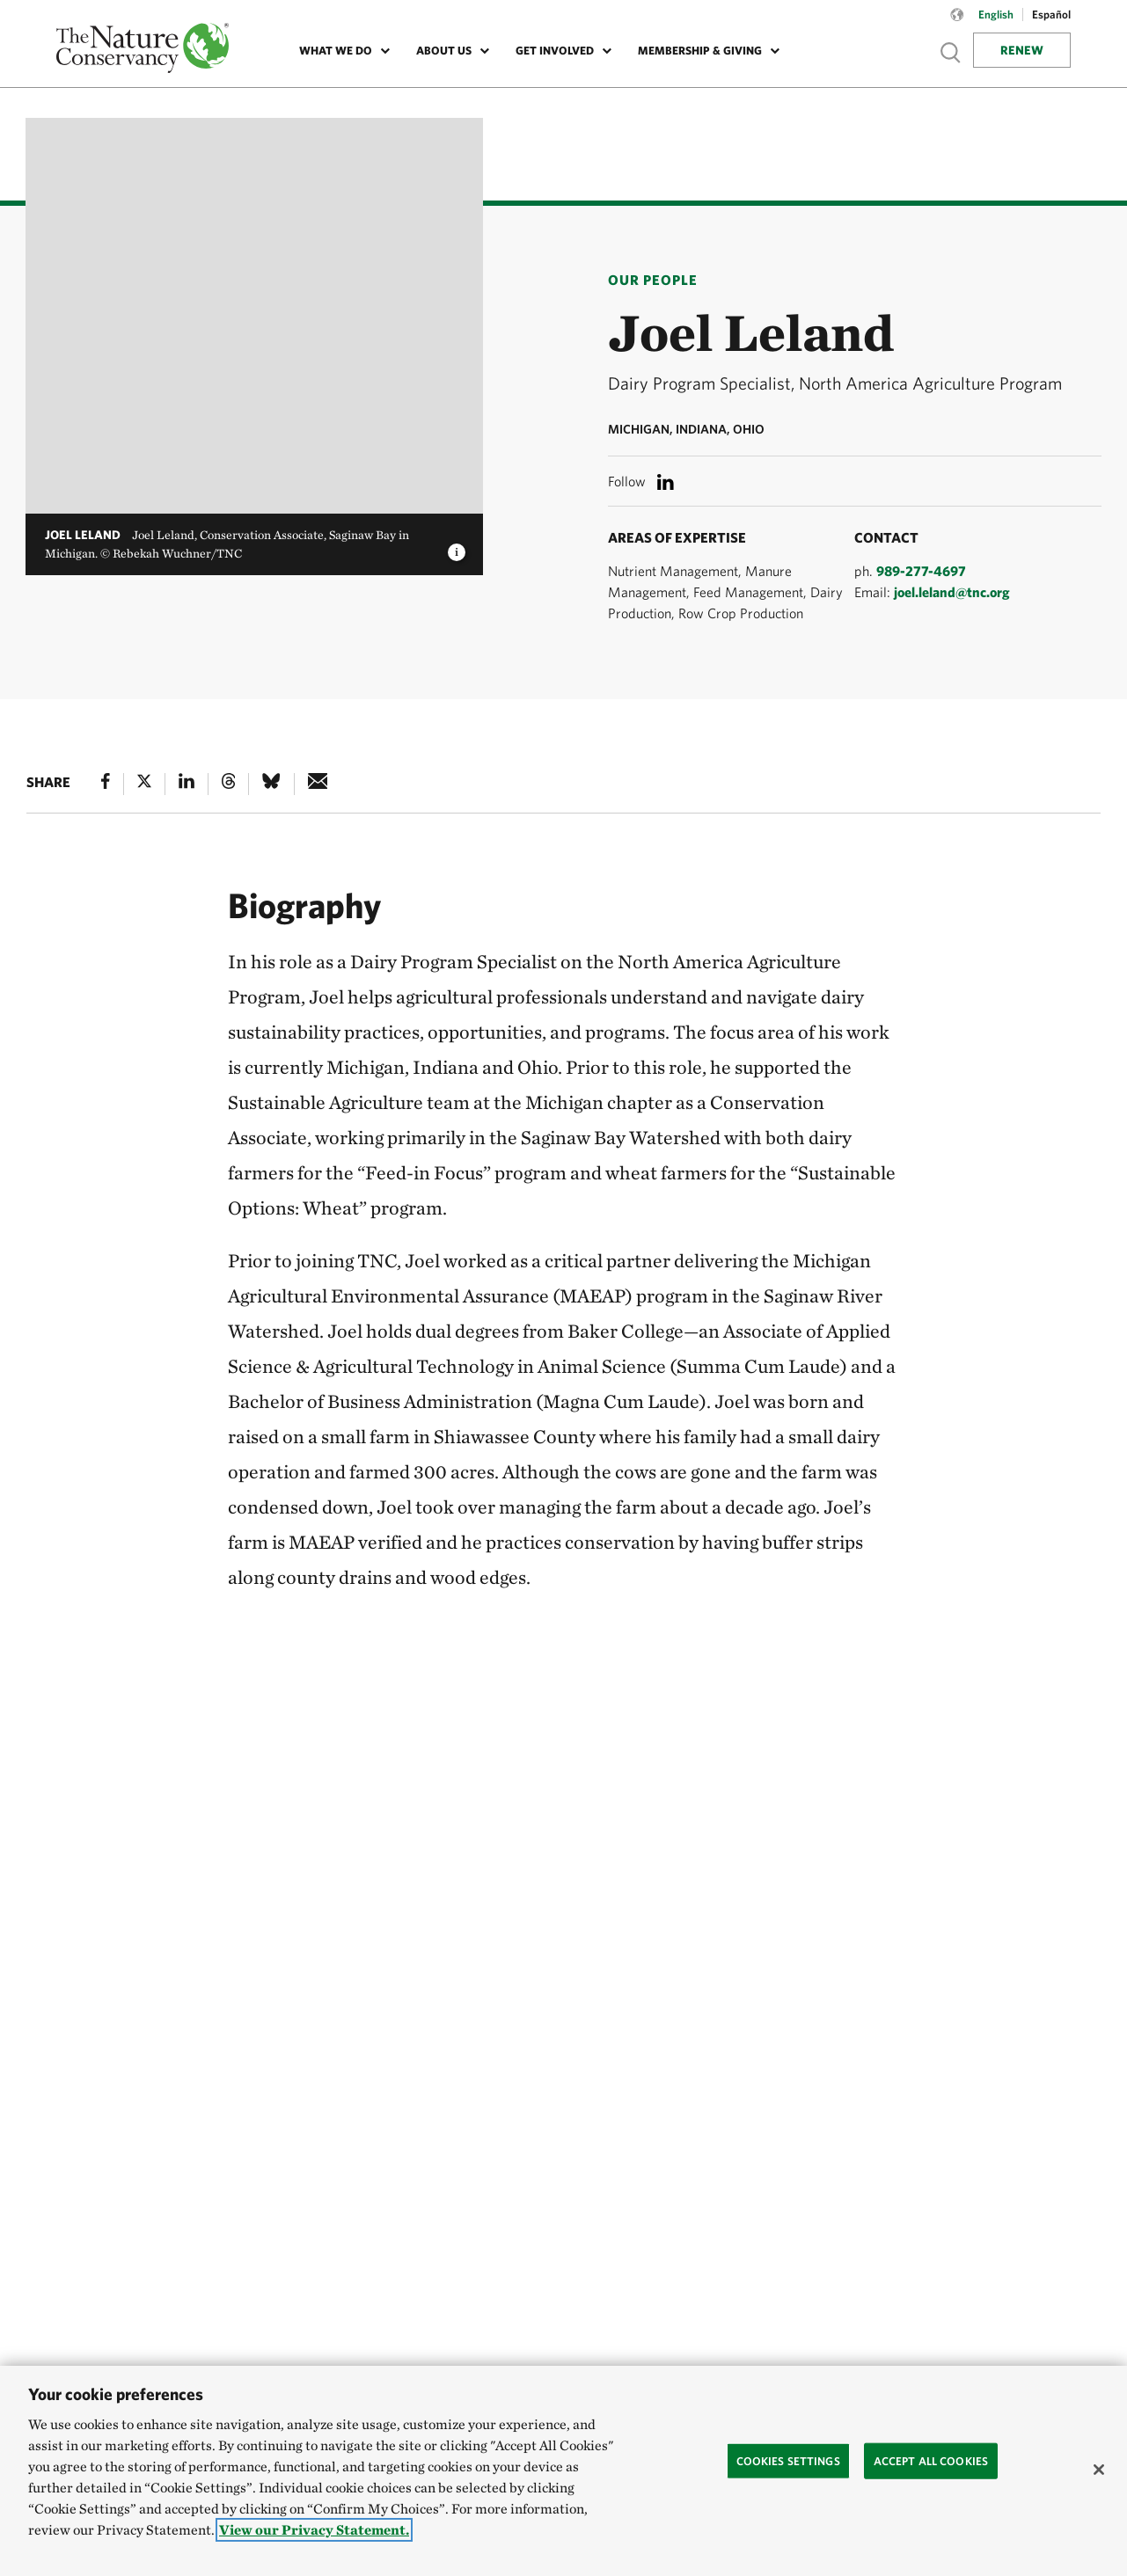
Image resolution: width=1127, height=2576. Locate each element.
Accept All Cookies (931, 2460)
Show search (951, 52)
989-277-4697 (921, 571)
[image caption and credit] (456, 547)
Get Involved (555, 50)
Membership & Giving (700, 50)
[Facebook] (105, 784)
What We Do (335, 50)
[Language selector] (957, 23)
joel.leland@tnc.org (952, 592)
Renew (1021, 50)
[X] (144, 784)
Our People (653, 280)
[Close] (1098, 2469)
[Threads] (229, 784)
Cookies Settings (788, 2460)
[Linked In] (186, 784)
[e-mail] (318, 784)
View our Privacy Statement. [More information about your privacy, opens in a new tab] (314, 2529)
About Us (444, 50)
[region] (563, 2471)
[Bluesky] (271, 784)
